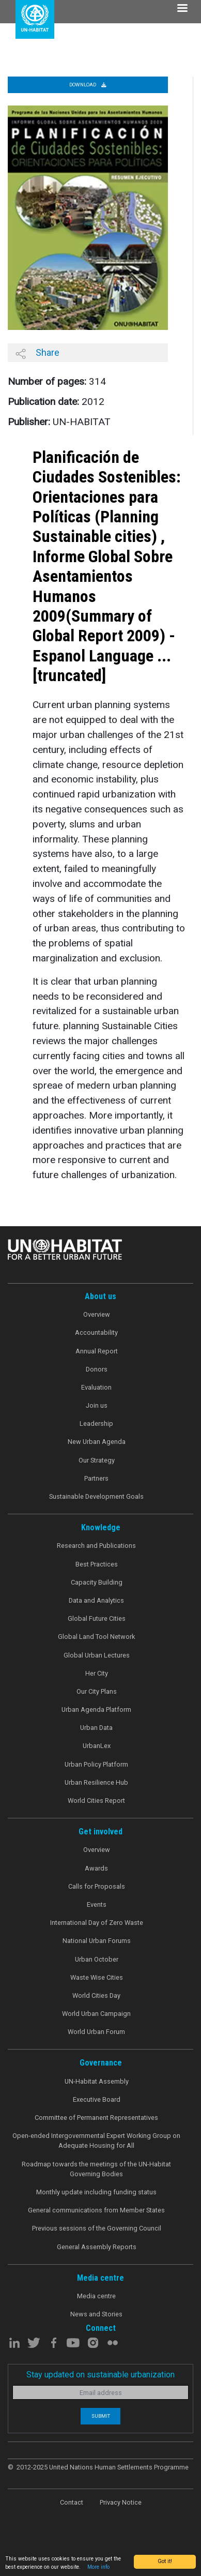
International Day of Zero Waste (96, 1922)
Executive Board (96, 2099)
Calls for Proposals (96, 1886)
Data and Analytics (96, 1600)
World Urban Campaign (96, 2013)
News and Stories (96, 2314)
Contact (71, 2502)
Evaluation (96, 1387)
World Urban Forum (96, 2032)
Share (37, 352)
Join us (96, 1405)
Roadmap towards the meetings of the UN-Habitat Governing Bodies (96, 2169)
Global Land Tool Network (96, 1636)
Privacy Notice (121, 2502)
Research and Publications (96, 1545)
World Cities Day (96, 1995)
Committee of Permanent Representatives (96, 2117)
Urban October (96, 1959)
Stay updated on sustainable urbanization (100, 2374)
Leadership (96, 1423)
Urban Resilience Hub (96, 1782)
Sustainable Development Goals (96, 1496)
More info (98, 2567)
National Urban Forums (97, 1941)
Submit (100, 2416)
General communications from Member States (96, 2210)
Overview (96, 1314)
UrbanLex (97, 1746)
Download (87, 84)
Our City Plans (96, 1691)
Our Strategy (97, 1460)
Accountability (96, 1332)
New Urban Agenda (97, 1441)
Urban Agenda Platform (96, 1709)
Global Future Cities (97, 1618)
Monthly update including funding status (96, 2192)
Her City (96, 1673)
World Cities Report (96, 1800)
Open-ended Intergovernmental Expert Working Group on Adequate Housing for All (96, 2140)
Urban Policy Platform (96, 1764)
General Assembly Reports (96, 2247)
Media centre (96, 2296)
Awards (96, 1868)
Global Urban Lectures (97, 1655)
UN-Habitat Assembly (97, 2081)
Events (96, 1904)
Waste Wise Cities (96, 1977)
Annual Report (96, 1351)
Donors (96, 1369)
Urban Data (96, 1727)
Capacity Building (96, 1582)
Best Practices (96, 1564)
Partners (96, 1478)
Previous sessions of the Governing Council (96, 2228)
